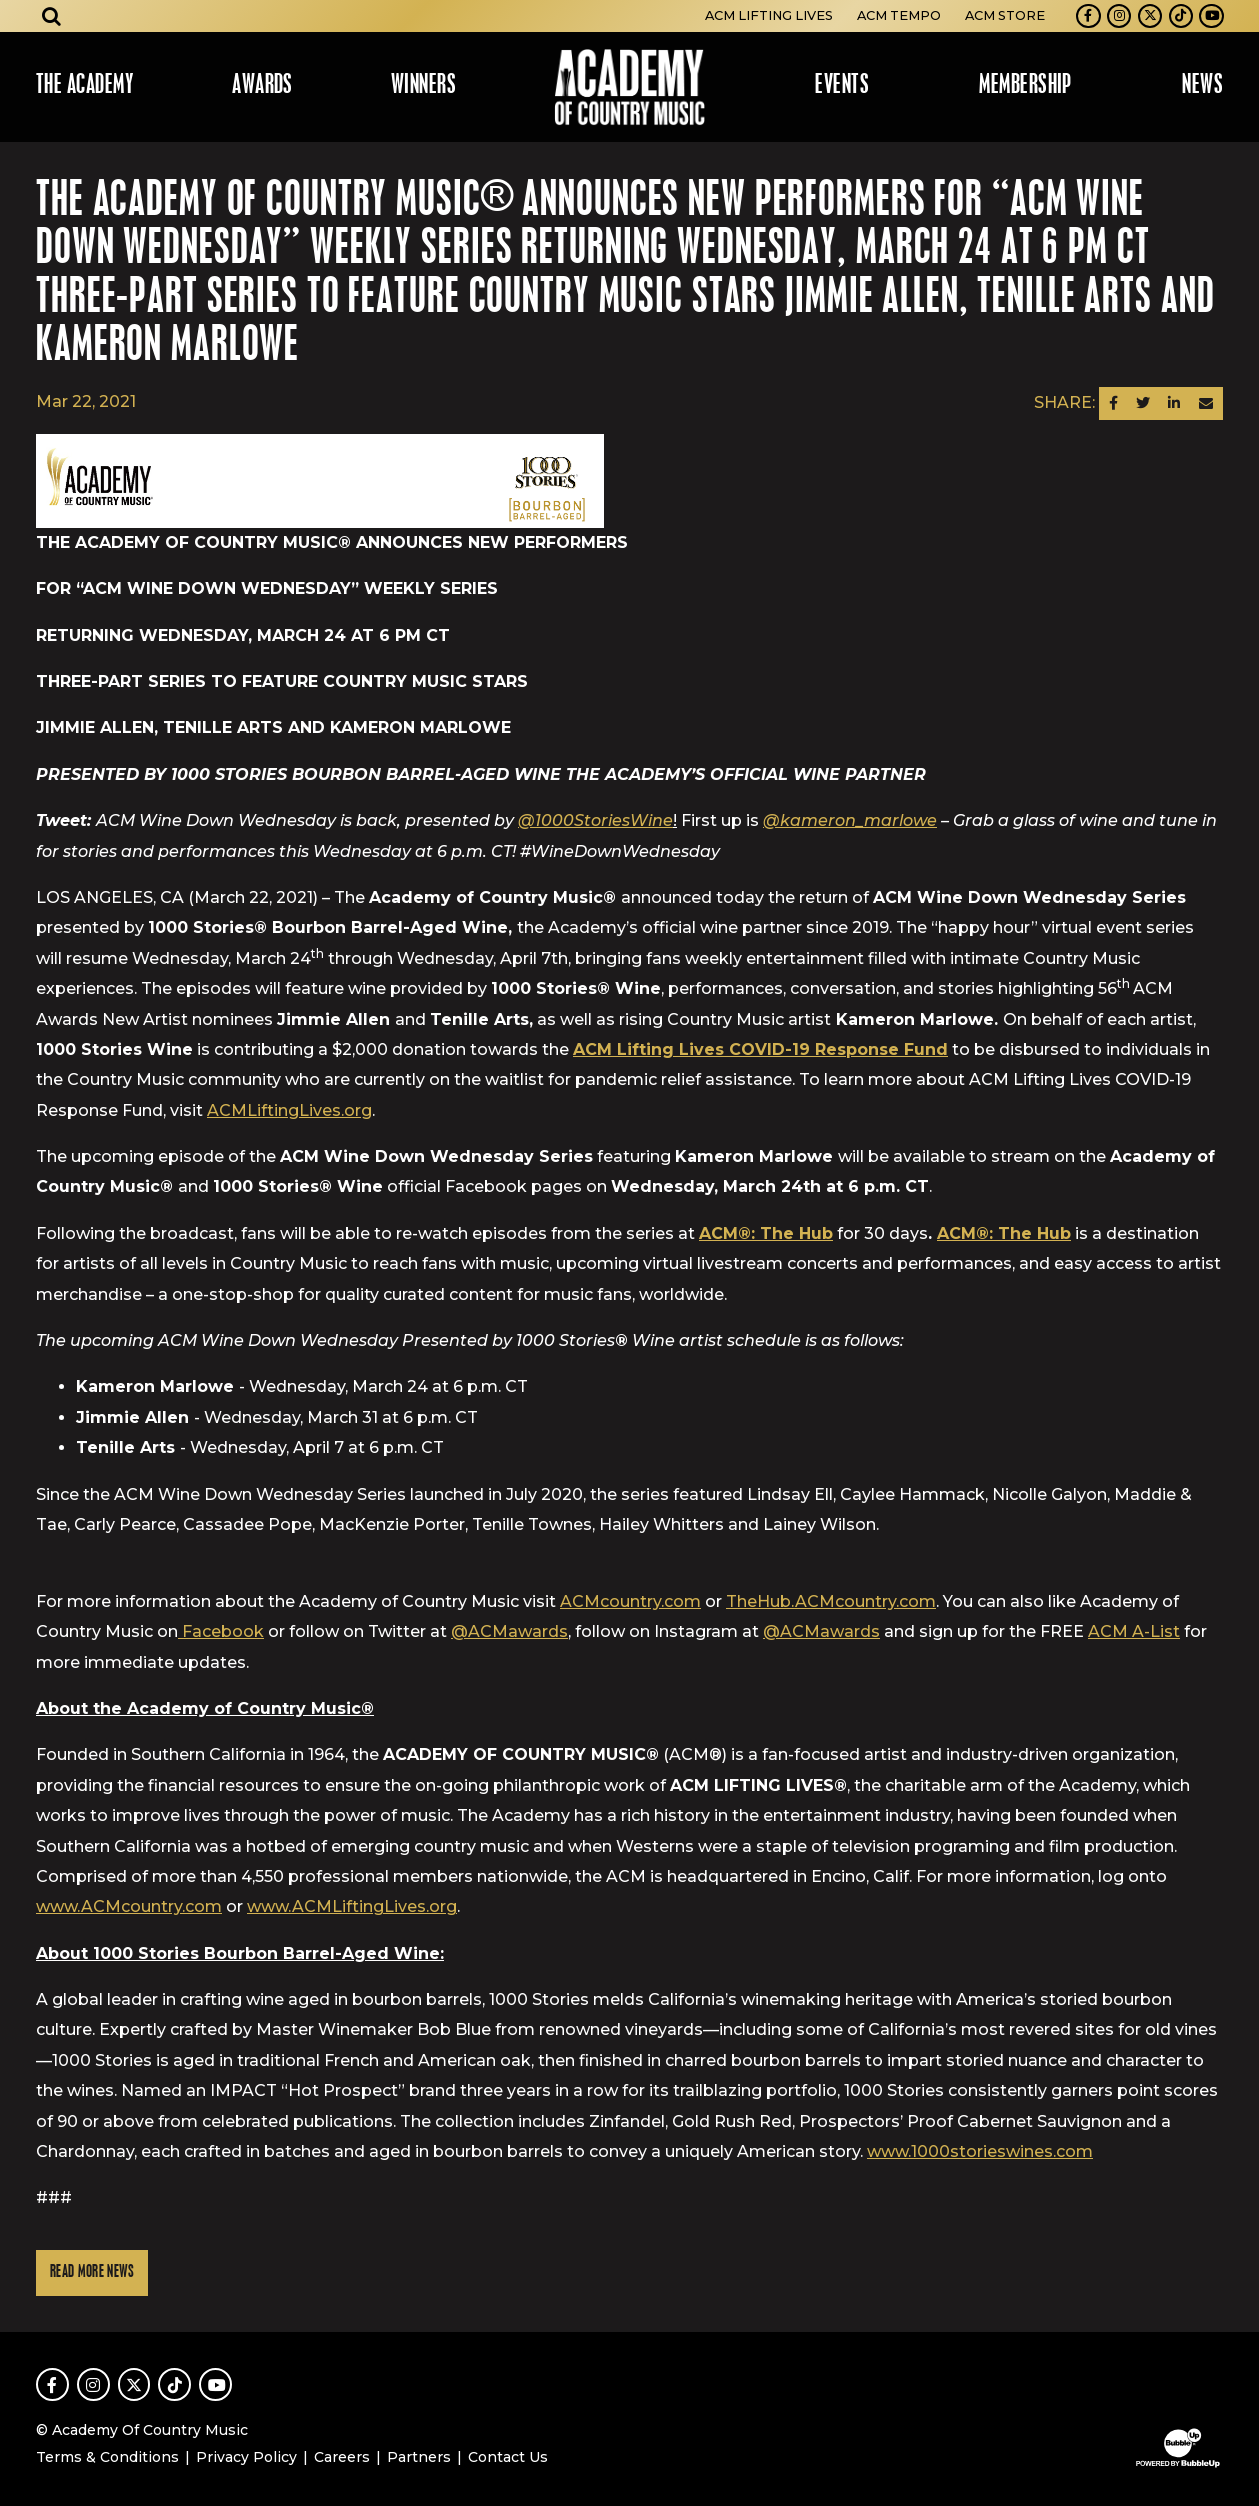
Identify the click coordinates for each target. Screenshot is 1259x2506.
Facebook (221, 1631)
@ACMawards (509, 1631)
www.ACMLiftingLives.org (352, 1906)
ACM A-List (1134, 1631)
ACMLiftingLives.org (289, 1110)
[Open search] (52, 16)
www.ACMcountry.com (129, 1906)
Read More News (92, 2272)
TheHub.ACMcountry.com (831, 1601)
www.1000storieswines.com (980, 2151)
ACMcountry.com (630, 1601)
